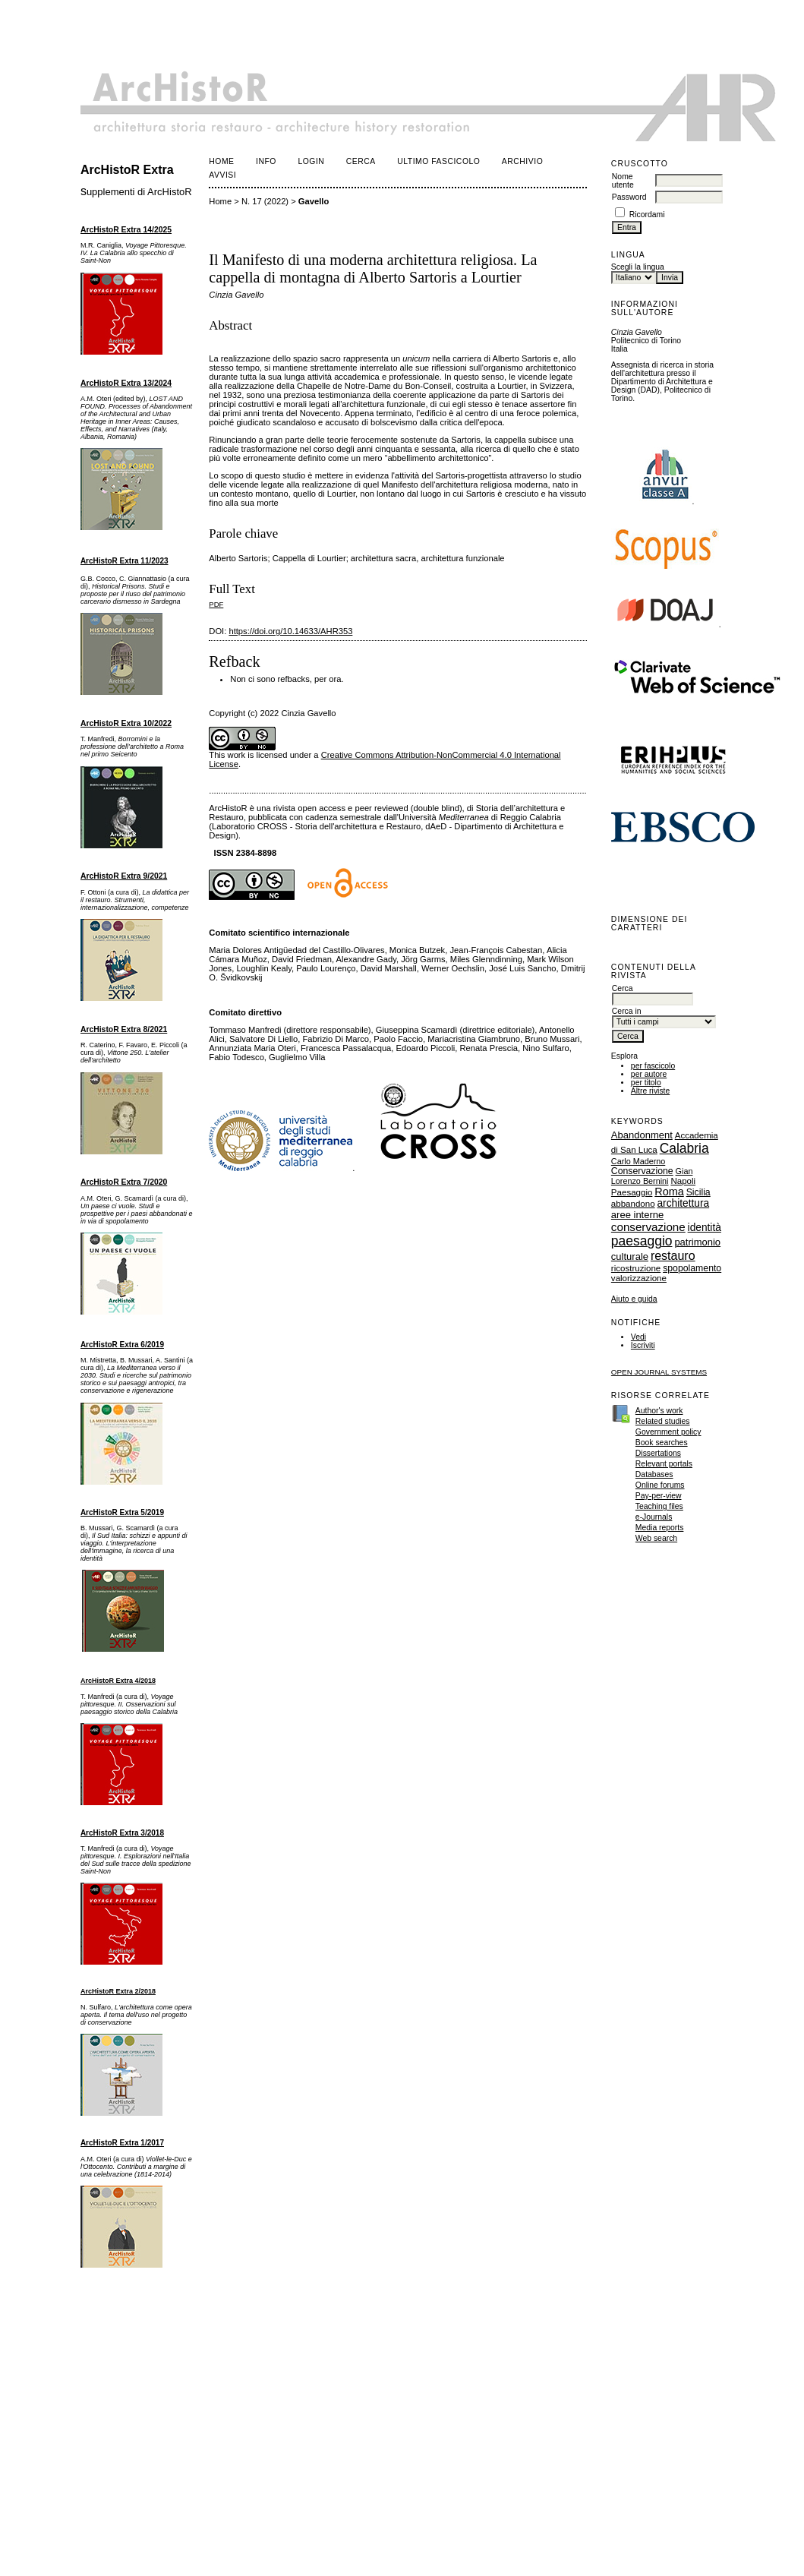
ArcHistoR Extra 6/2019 (122, 1344)
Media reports (659, 1527)
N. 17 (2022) (264, 201)
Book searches (661, 1442)
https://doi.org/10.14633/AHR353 (290, 631)
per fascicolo (653, 1066)
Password (629, 197)
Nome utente (623, 180)
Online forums (660, 1485)
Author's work (659, 1410)
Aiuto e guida (634, 1299)
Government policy (668, 1432)
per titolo (646, 1082)
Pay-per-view (658, 1496)
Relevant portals (663, 1464)
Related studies (662, 1421)
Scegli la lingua (637, 267)
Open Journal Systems (659, 1372)
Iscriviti (643, 1345)
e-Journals (654, 1517)
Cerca (361, 161)
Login (311, 161)
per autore (649, 1074)
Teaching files (659, 1506)
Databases (654, 1474)
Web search (656, 1538)
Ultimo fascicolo (438, 161)
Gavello (313, 201)
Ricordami (647, 214)
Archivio (522, 161)
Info (266, 161)
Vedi (638, 1337)
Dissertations (658, 1453)
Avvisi (222, 175)
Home (221, 161)
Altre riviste (650, 1091)
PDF (216, 604)
